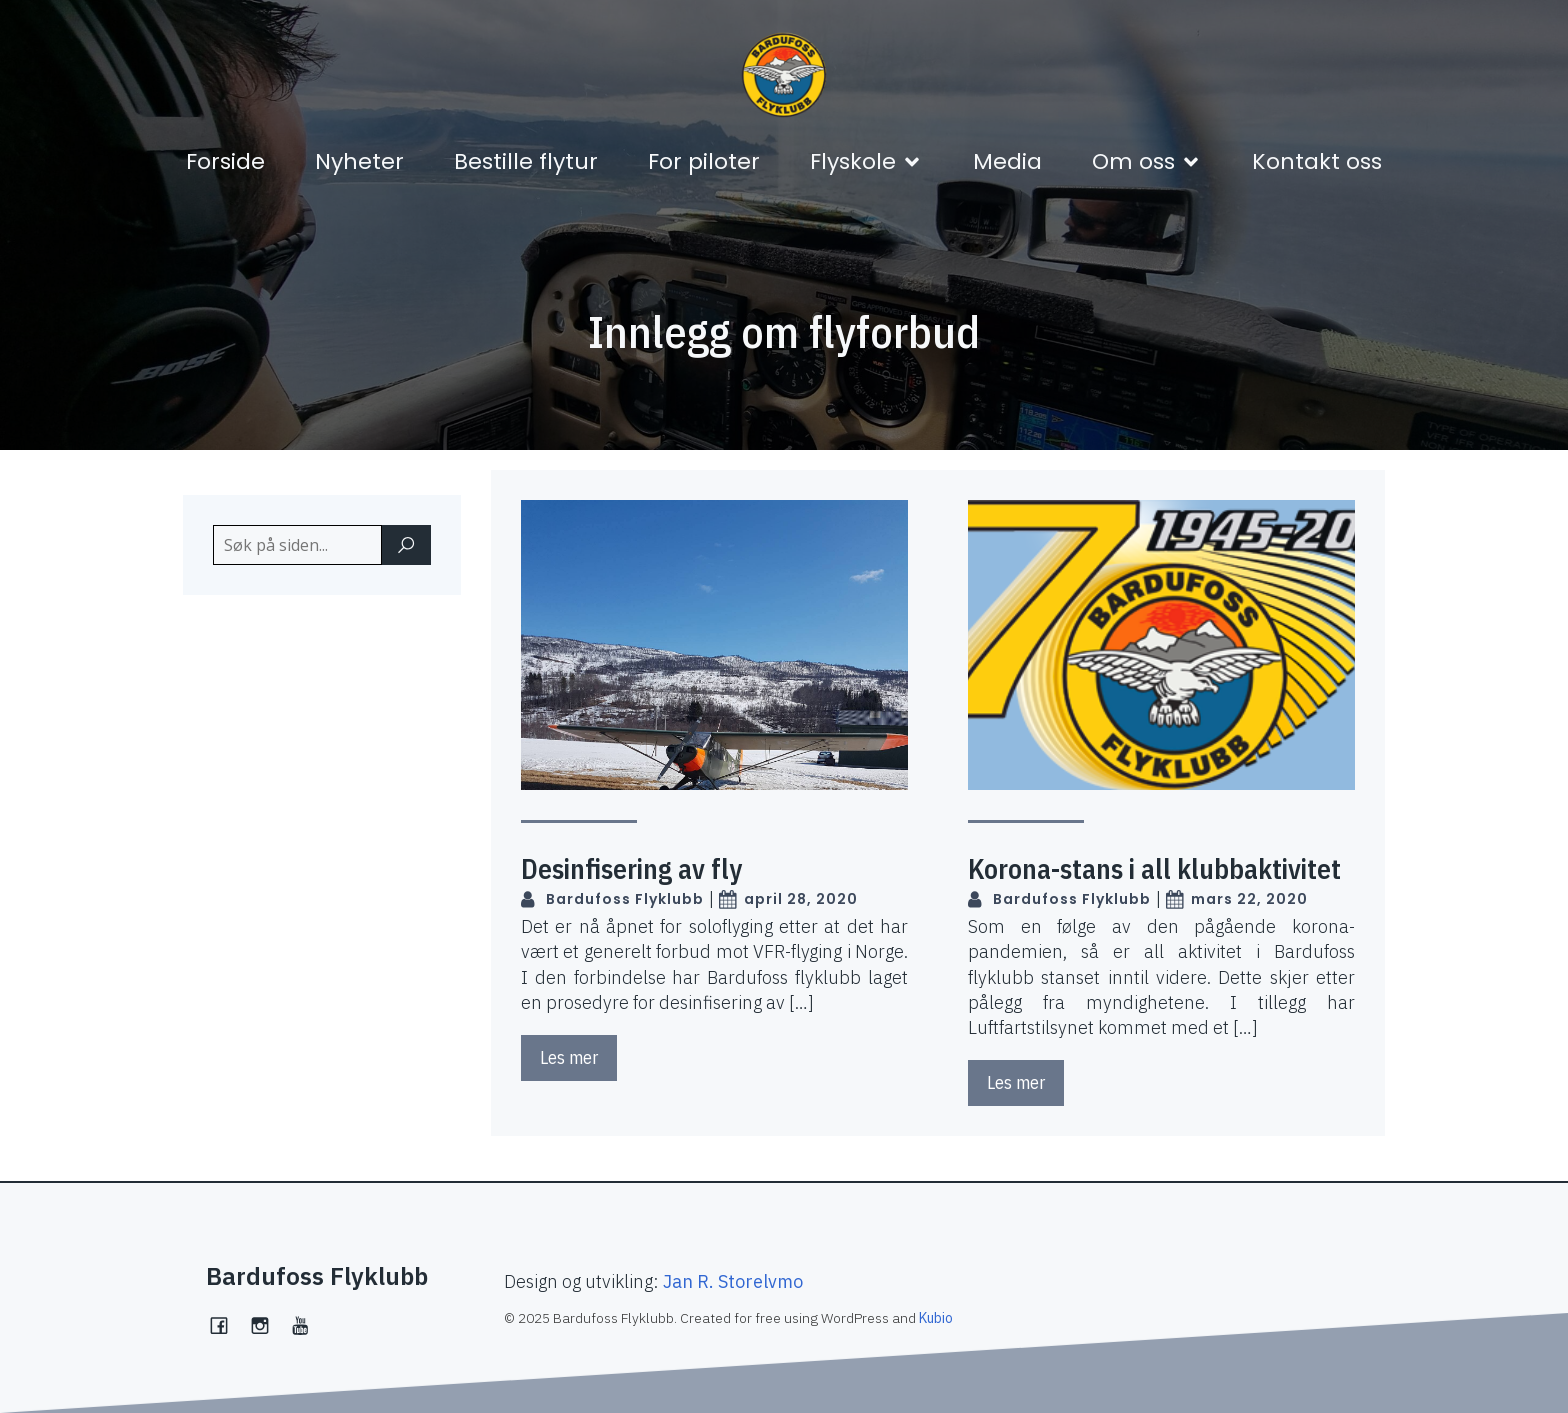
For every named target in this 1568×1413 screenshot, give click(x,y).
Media (1007, 161)
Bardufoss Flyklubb (612, 899)
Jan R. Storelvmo (733, 1281)
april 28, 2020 (788, 899)
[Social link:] (308, 1323)
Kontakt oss (1317, 161)
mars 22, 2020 (1237, 899)
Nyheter (359, 161)
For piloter (704, 161)
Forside (225, 161)
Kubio (936, 1318)
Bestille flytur (526, 161)
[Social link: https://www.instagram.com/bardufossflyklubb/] (267, 1323)
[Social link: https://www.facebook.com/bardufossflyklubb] (226, 1323)
